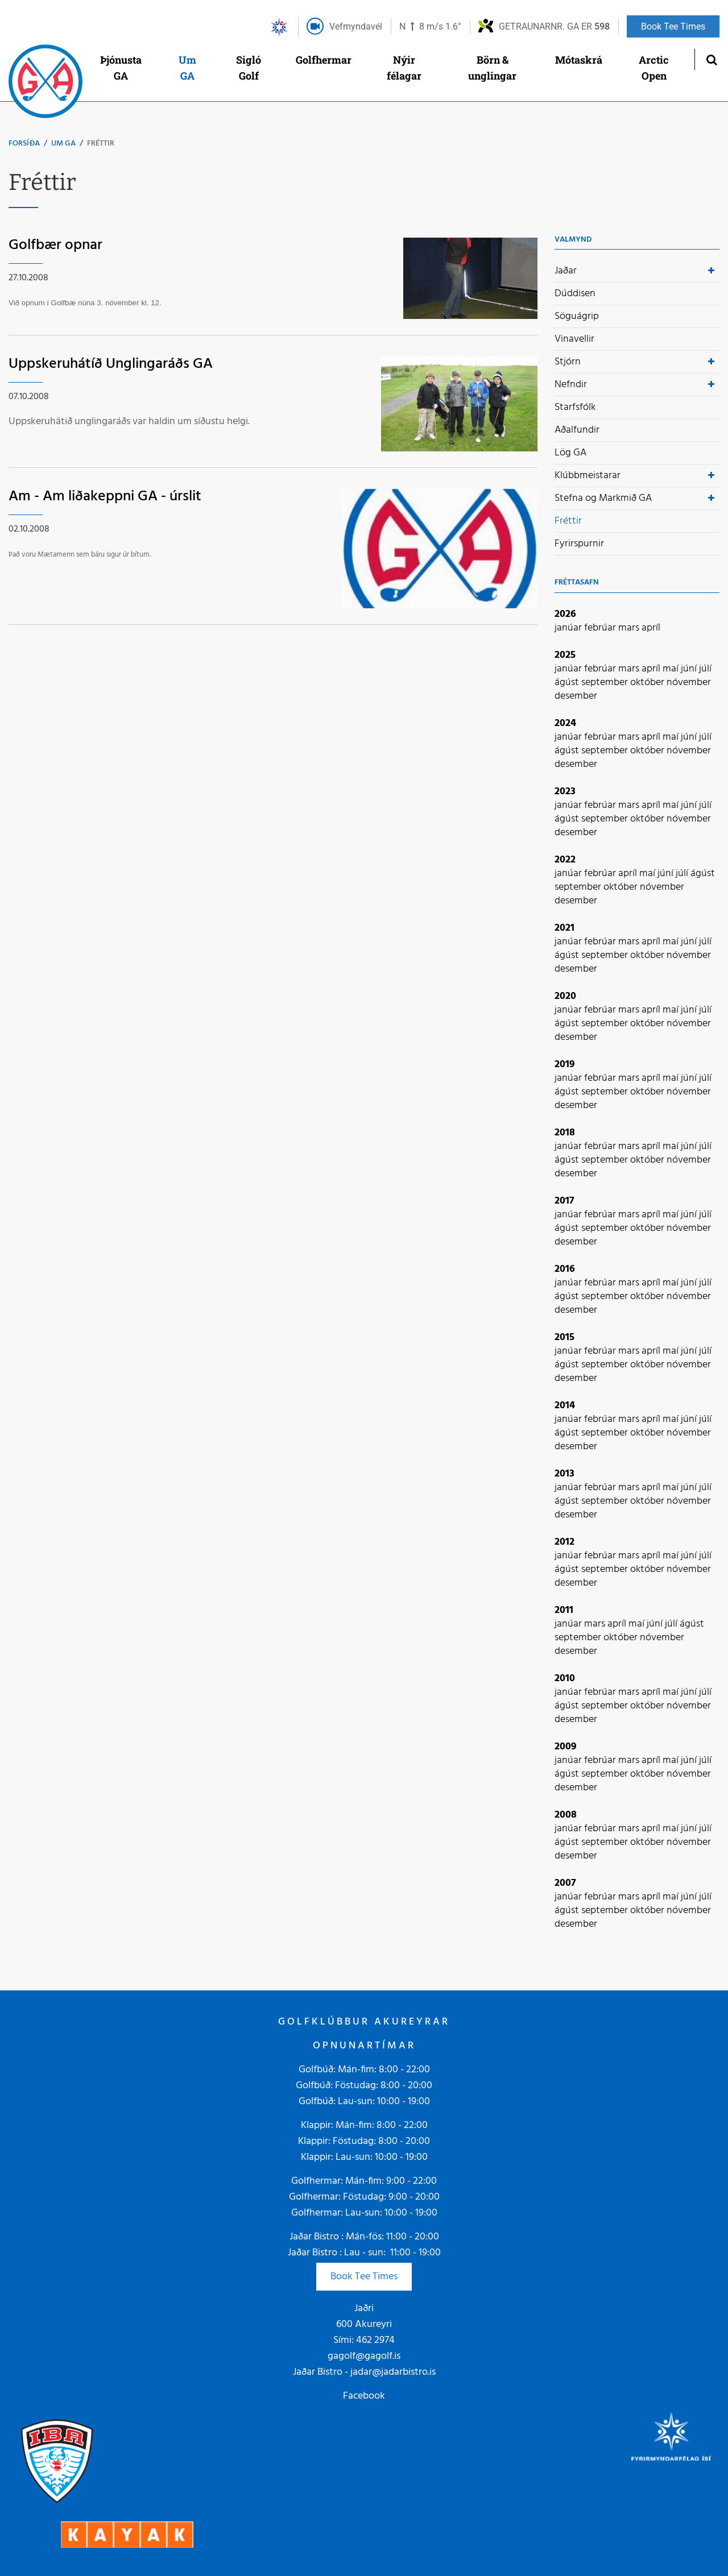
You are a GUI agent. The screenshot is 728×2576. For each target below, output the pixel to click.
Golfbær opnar (55, 245)
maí (672, 669)
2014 (565, 1405)
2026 (565, 614)
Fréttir (100, 143)
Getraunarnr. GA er (554, 26)
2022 (565, 860)
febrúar (601, 628)
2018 (565, 1133)
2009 (566, 1747)
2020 (565, 996)
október (648, 682)
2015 (564, 1337)
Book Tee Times (364, 2276)
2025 (565, 655)
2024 (565, 723)
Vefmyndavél (355, 26)
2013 (564, 1474)
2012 (564, 1542)
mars (630, 628)
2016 (565, 1269)
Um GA (63, 143)
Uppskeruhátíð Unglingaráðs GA (111, 364)
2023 (565, 791)
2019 (565, 1064)
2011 (564, 1610)
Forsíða (24, 143)
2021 (564, 928)
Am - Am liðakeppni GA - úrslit (105, 496)
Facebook (364, 2396)
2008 (566, 1815)
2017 (564, 1201)
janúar (569, 628)
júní (690, 669)
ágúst (568, 682)
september (605, 682)
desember (576, 696)
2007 (565, 1883)
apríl (651, 628)
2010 (565, 1678)
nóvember (689, 682)
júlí (705, 669)
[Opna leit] (711, 59)
